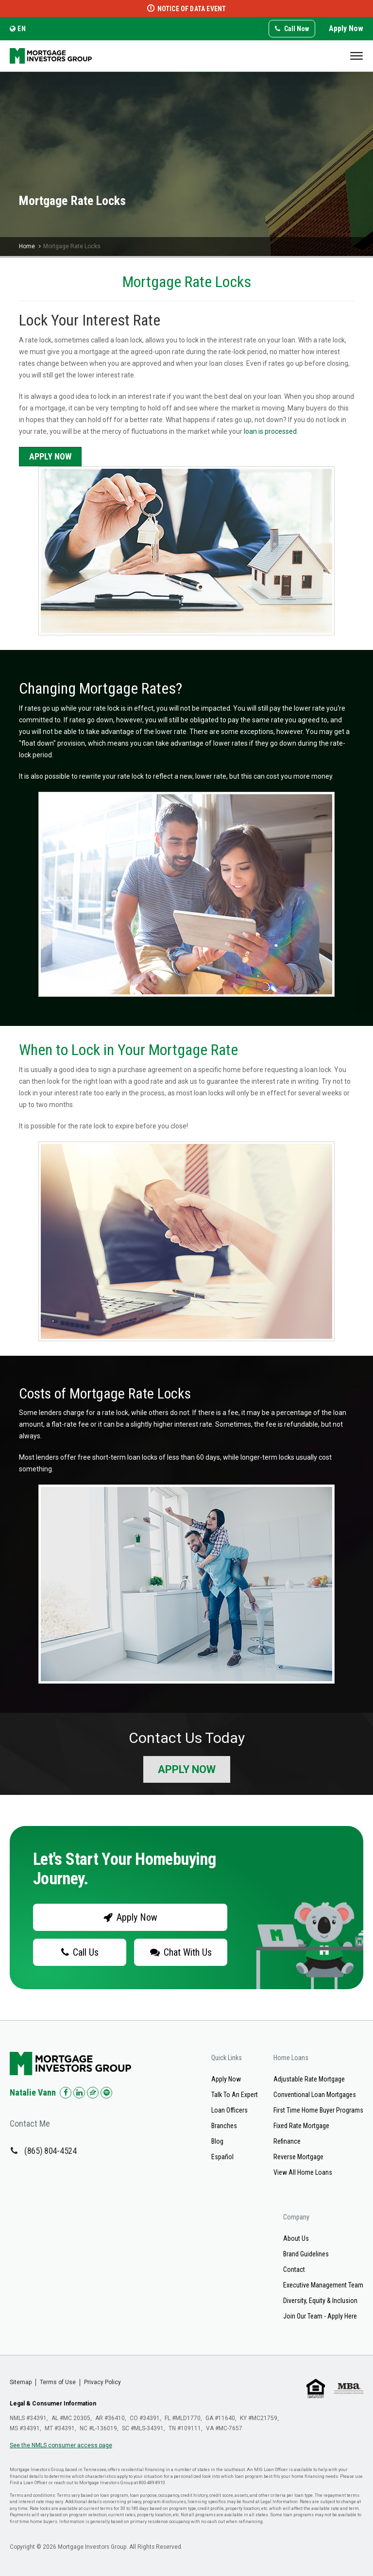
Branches (224, 2126)
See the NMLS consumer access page (61, 2445)
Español (222, 2157)
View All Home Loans (302, 2172)
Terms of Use (58, 2382)
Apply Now (346, 28)
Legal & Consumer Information (53, 2403)
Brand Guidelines (306, 2254)
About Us (296, 2238)
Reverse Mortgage (298, 2157)
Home (27, 246)
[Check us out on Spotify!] (106, 2092)
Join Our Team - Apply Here (320, 2316)
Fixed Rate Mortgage (301, 2126)
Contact (294, 2269)
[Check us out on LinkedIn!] (79, 2092)
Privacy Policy (102, 2382)
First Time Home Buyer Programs (318, 2110)
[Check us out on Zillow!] (93, 2092)
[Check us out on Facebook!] (65, 2092)
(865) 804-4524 (50, 2151)
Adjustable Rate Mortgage (309, 2079)
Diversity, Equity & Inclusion (320, 2300)
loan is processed (270, 431)
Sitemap (21, 2382)
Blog (217, 2141)
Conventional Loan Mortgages (314, 2094)
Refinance (287, 2141)
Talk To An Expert (234, 2094)
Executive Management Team (323, 2285)
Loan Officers (229, 2110)
